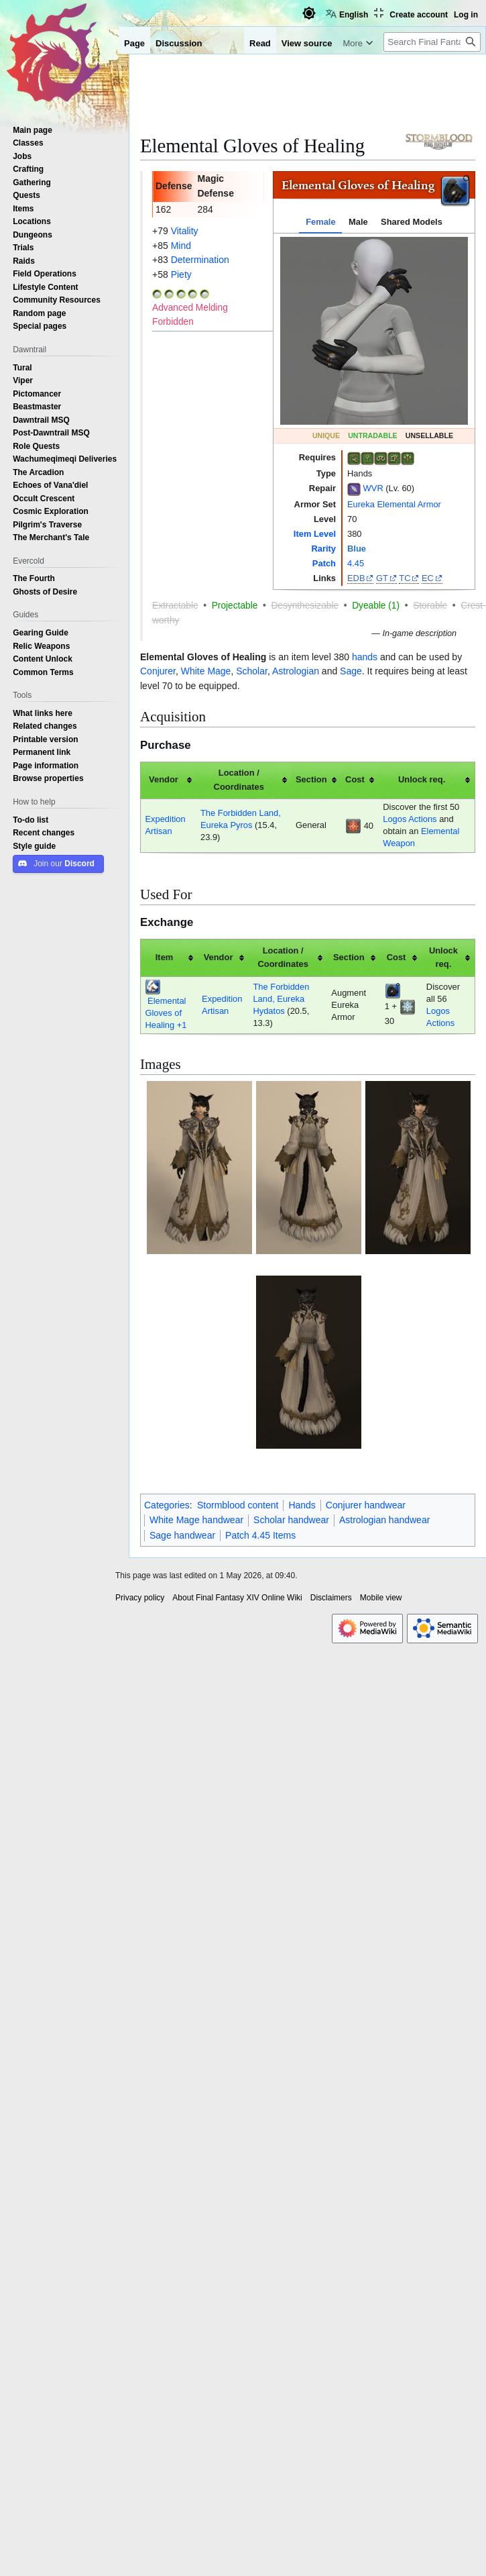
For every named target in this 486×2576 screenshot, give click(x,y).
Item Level (315, 534)
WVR (373, 488)
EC (428, 578)
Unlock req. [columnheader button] (421, 779)
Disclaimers (331, 1597)
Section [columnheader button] (311, 779)
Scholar (251, 671)
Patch (324, 563)
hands (364, 657)
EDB (356, 578)
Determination (200, 259)
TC (404, 578)
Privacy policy (139, 1597)
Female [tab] (320, 222)
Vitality (184, 230)
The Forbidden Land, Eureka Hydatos (281, 999)
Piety (181, 274)
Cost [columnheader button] (355, 779)
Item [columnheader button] (165, 957)
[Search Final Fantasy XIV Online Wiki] (432, 42)
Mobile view (381, 1597)
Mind (181, 245)
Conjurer (158, 671)
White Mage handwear (196, 1519)
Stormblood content (237, 1505)
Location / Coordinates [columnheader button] (239, 780)
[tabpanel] (374, 331)
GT (382, 578)
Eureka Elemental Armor (394, 504)
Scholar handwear (291, 1519)
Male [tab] (358, 222)
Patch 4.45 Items (260, 1535)
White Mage (206, 671)
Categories (167, 1505)
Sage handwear (182, 1535)
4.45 (355, 563)
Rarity (323, 549)
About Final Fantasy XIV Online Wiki (237, 1597)
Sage (351, 671)
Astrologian (295, 671)
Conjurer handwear (366, 1505)
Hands (301, 1505)
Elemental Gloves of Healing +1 (165, 1013)
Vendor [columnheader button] (163, 779)
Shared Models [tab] (411, 222)
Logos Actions (409, 819)
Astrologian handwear (384, 1519)
